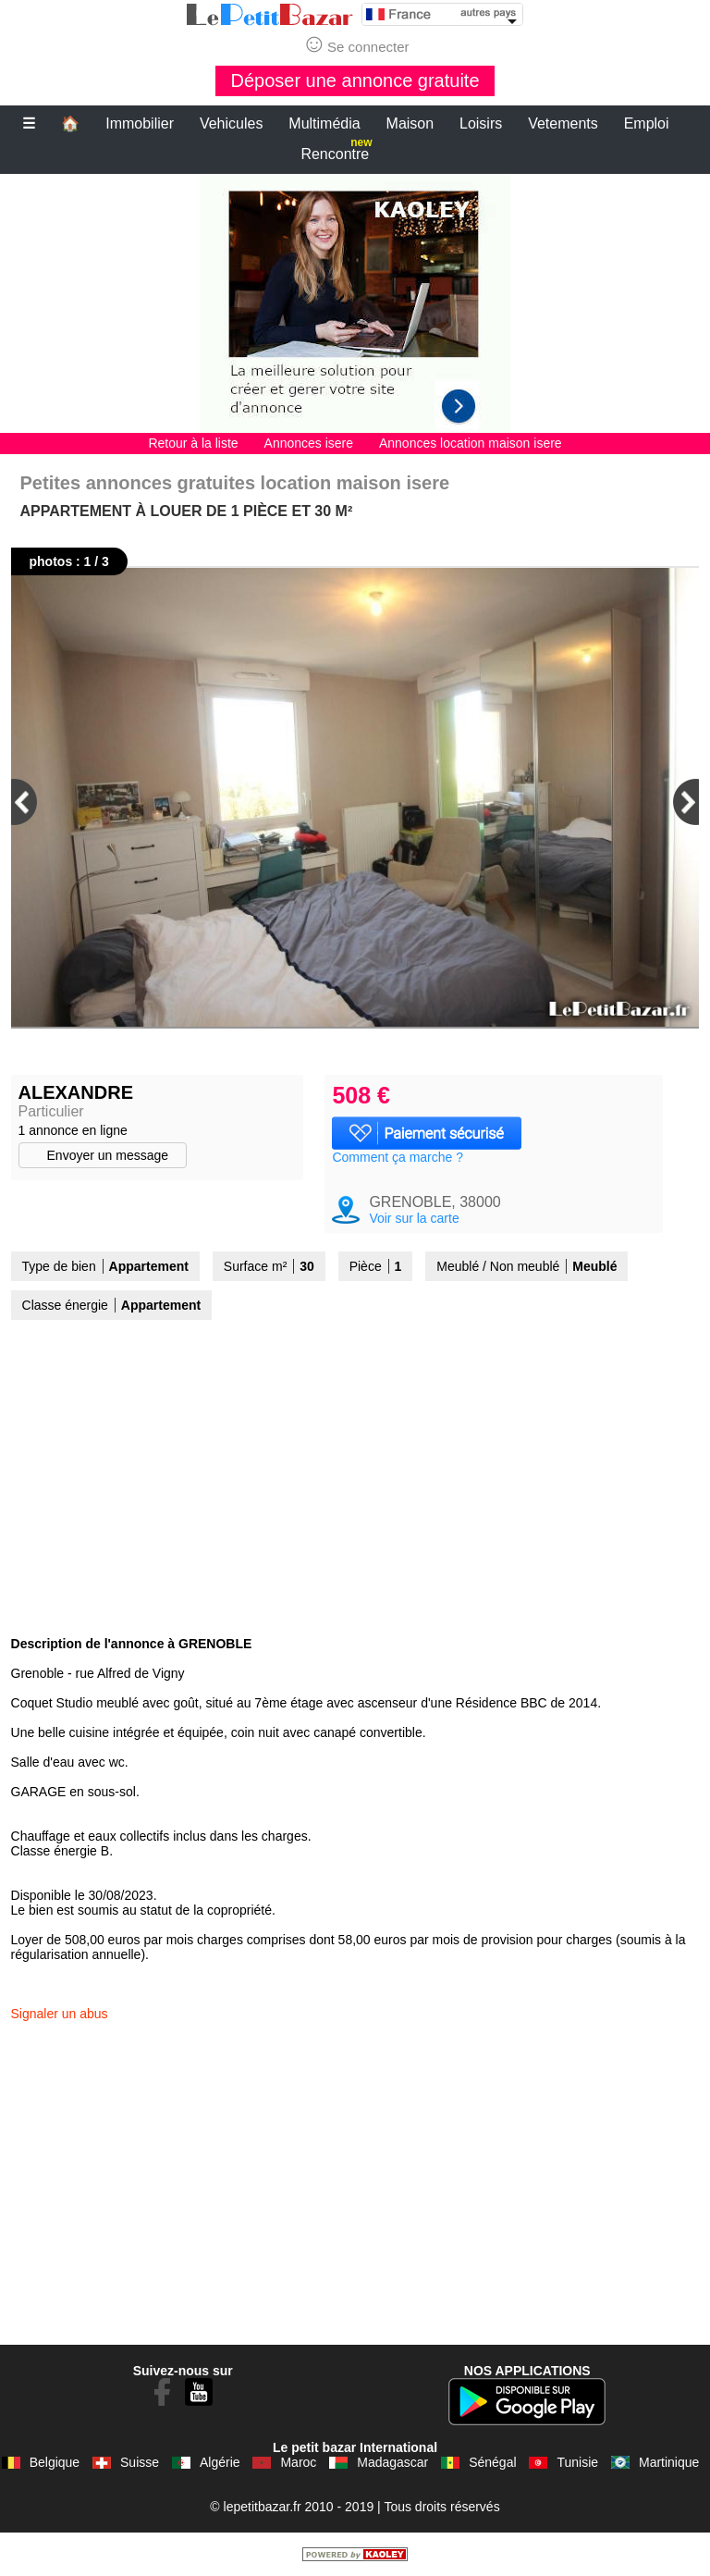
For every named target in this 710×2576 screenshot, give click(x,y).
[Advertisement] (355, 303)
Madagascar (392, 2462)
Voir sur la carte (414, 1218)
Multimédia (324, 123)
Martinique (669, 2462)
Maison (410, 123)
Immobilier (139, 123)
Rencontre (336, 150)
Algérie (220, 2462)
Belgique (55, 2462)
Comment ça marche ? (397, 1157)
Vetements (563, 123)
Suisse (139, 2462)
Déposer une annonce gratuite (354, 80)
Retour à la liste (193, 443)
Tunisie (577, 2462)
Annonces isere (309, 443)
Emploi (646, 123)
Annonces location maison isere (470, 443)
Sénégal (492, 2462)
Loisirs (480, 123)
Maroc (298, 2462)
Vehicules (231, 123)
